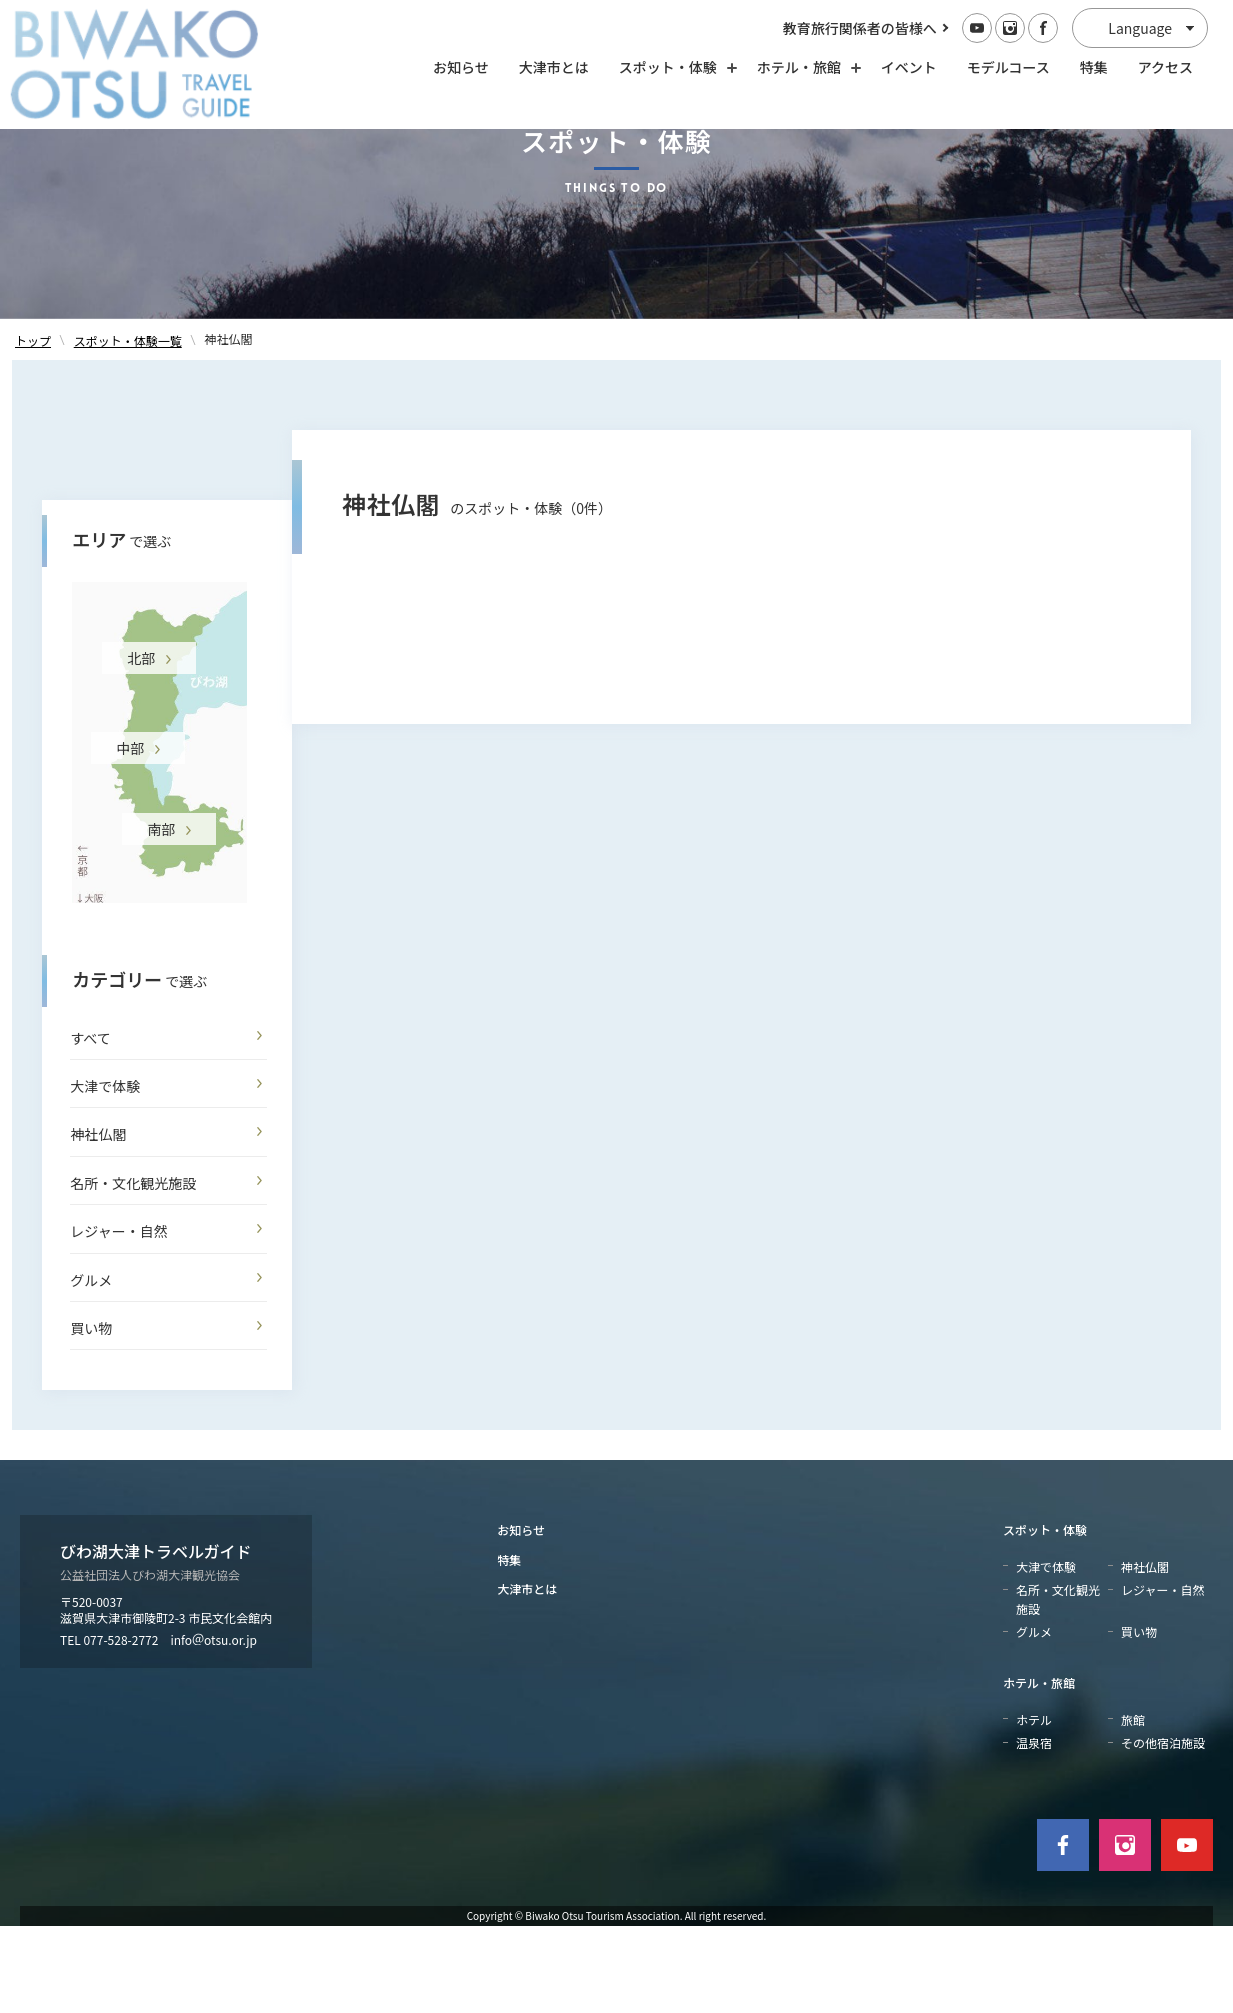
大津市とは (554, 67)
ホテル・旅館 (1039, 1770)
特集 (1094, 67)
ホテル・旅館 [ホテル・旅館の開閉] (804, 67)
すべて (90, 1125)
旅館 (1133, 1806)
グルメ (91, 1367)
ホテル (1034, 1806)
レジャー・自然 (118, 1319)
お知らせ (461, 67)
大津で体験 (105, 1174)
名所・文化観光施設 (133, 1270)
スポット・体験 (1045, 1617)
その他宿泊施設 (1163, 1829)
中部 (130, 835)
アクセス (1165, 67)
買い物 (91, 1416)
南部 (161, 916)
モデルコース (1008, 67)
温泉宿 (1034, 1829)
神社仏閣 (98, 1222)
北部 (141, 745)
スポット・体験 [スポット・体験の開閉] (673, 67)
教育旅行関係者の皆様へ (860, 28)
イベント (909, 67)
